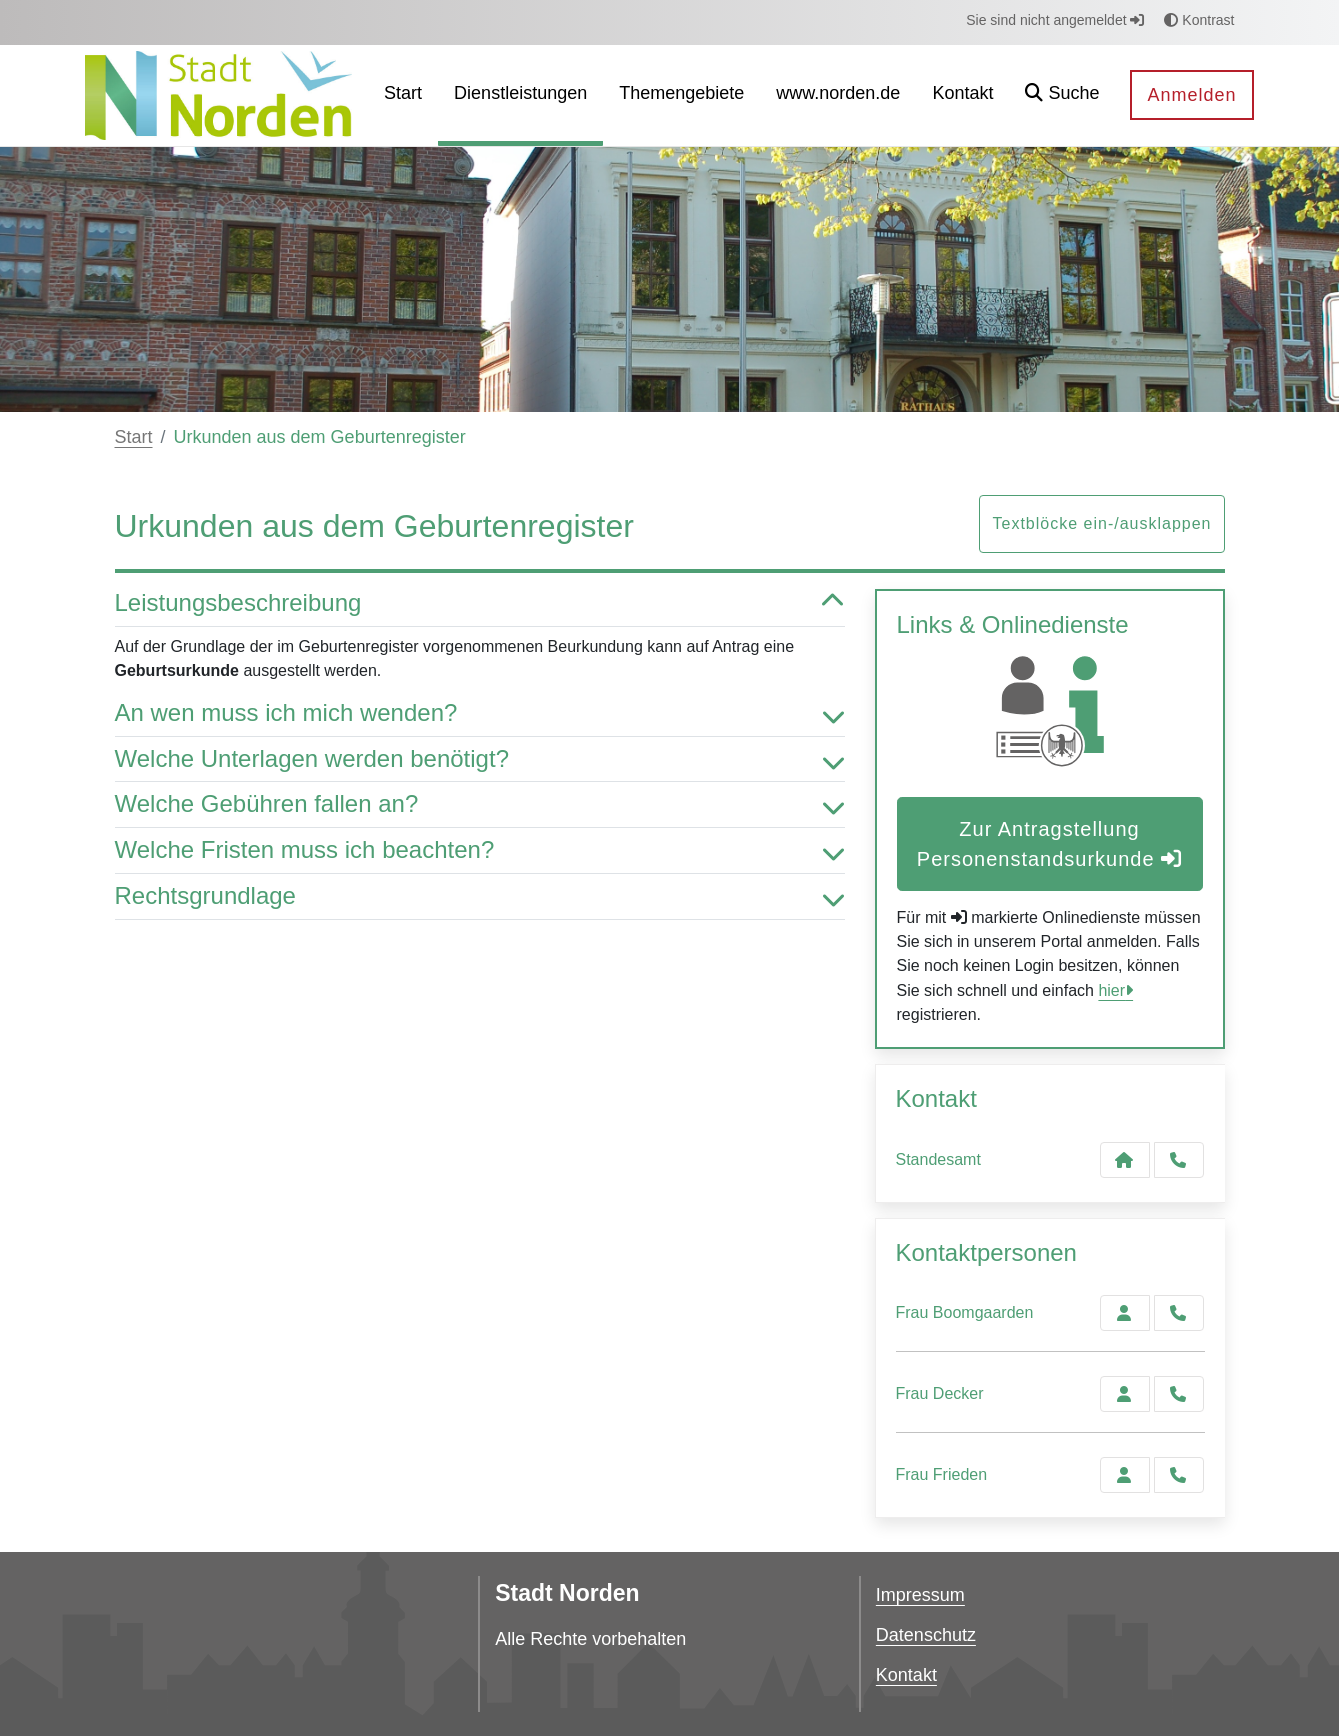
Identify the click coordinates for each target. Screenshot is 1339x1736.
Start (134, 437)
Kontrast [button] (1199, 20)
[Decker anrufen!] (1179, 1394)
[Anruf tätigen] (1179, 1160)
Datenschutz (926, 1635)
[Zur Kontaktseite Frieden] (1125, 1475)
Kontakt (906, 1675)
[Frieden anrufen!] (1179, 1475)
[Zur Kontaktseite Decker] (1125, 1394)
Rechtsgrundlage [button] (480, 896)
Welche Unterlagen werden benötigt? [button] (480, 759)
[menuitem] (403, 95)
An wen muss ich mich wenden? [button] (480, 713)
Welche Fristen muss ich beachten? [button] (480, 850)
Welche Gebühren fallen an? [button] (480, 804)
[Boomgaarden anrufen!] (1179, 1313)
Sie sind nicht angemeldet (1055, 20)
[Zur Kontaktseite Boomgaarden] (1125, 1313)
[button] (1062, 95)
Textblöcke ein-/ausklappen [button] (1101, 523)
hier (1111, 990)
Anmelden (1191, 95)
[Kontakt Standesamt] (1125, 1160)
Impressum (920, 1595)
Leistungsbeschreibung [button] (480, 603)
